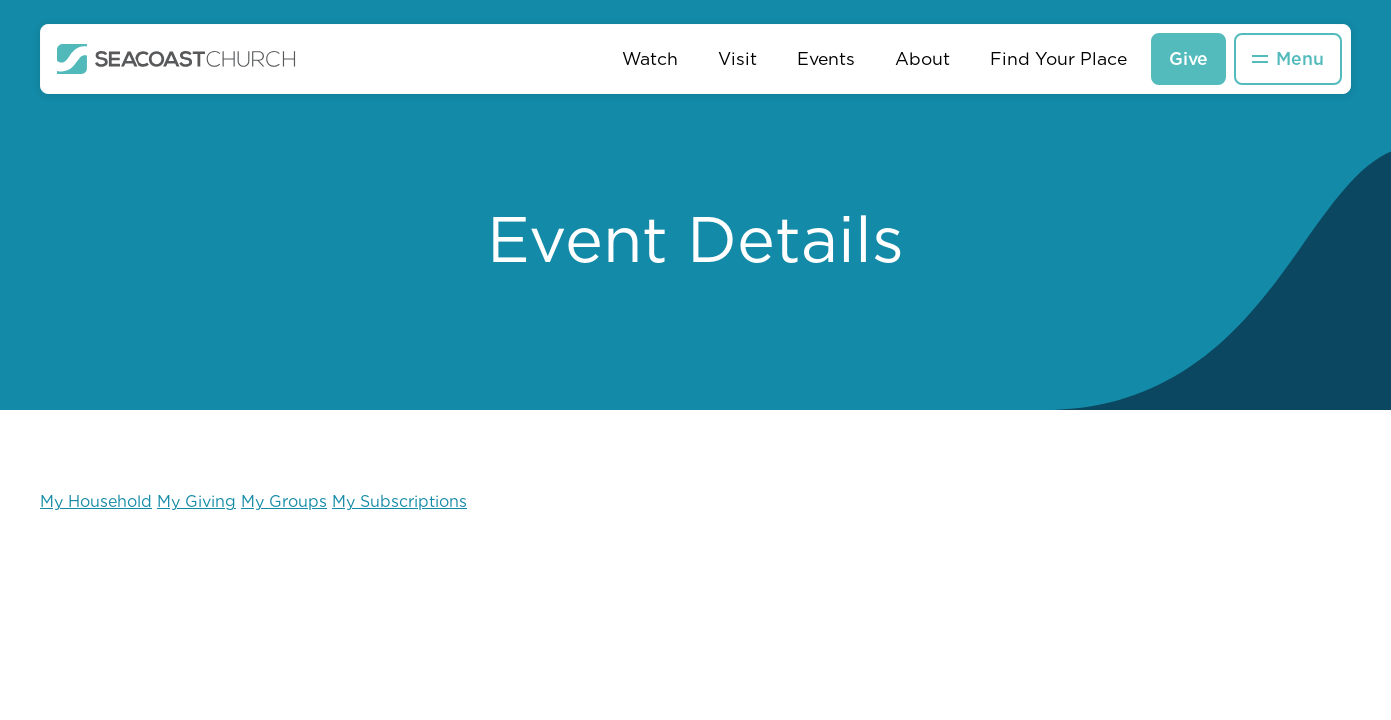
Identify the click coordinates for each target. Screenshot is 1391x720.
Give (1188, 58)
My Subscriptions (399, 501)
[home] (176, 59)
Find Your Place (1058, 58)
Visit (737, 58)
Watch (650, 58)
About (922, 58)
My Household (96, 501)
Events (826, 58)
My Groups (284, 501)
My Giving (196, 501)
